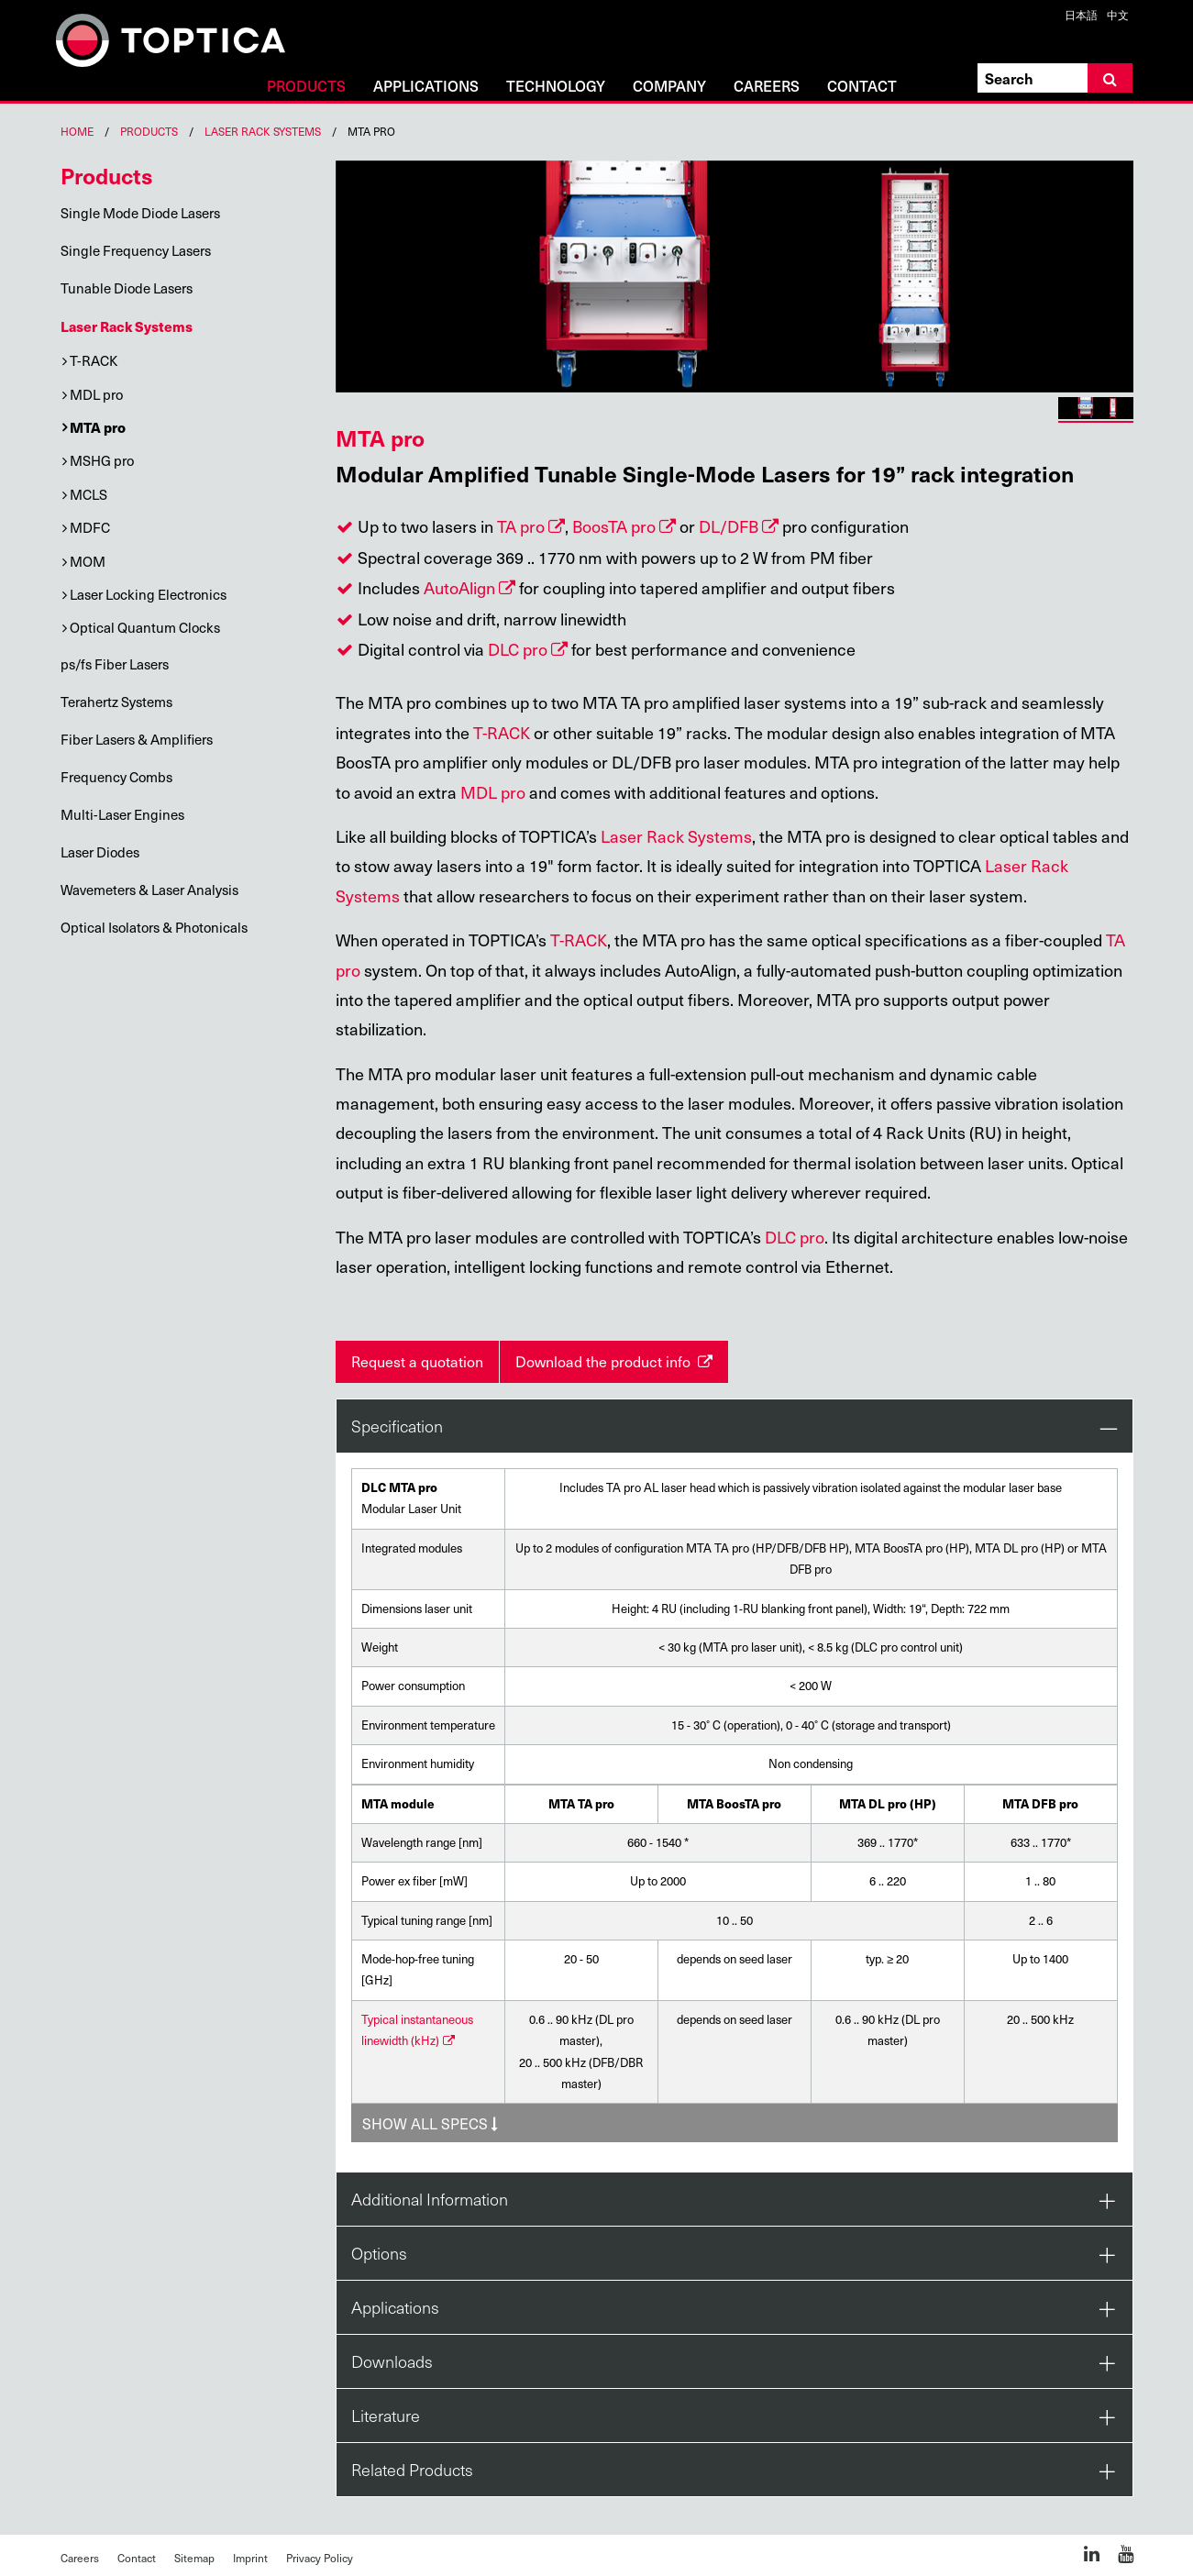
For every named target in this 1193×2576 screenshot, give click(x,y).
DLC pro (517, 648)
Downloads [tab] (392, 2361)
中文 (1118, 14)
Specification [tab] (397, 1425)
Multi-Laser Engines (122, 814)
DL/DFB (728, 526)
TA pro (521, 526)
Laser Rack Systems (262, 131)
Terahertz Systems (116, 701)
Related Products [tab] (412, 2469)
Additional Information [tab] (429, 2198)
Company (669, 86)
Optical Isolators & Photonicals (154, 927)
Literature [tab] (385, 2415)
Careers (767, 86)
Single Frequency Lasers (136, 250)
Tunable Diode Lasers (127, 288)
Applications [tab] (395, 2306)
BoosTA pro (614, 526)
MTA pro (98, 427)
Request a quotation (417, 1361)
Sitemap (194, 2557)
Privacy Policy (319, 2557)
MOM (87, 561)
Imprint (250, 2557)
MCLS (88, 494)
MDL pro (96, 394)
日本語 (1081, 14)
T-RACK (93, 360)
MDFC (90, 527)
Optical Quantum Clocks (145, 627)
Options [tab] (379, 2252)
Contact (862, 86)
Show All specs (430, 2123)
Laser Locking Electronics (148, 594)
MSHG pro (102, 460)
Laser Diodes (100, 852)
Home (77, 131)
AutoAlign (459, 587)
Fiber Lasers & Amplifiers (137, 739)
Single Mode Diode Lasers (140, 213)
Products (306, 86)
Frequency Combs (116, 777)
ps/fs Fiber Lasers (115, 664)
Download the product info (604, 1361)
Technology (555, 86)
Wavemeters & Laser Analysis (149, 889)
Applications (426, 86)
